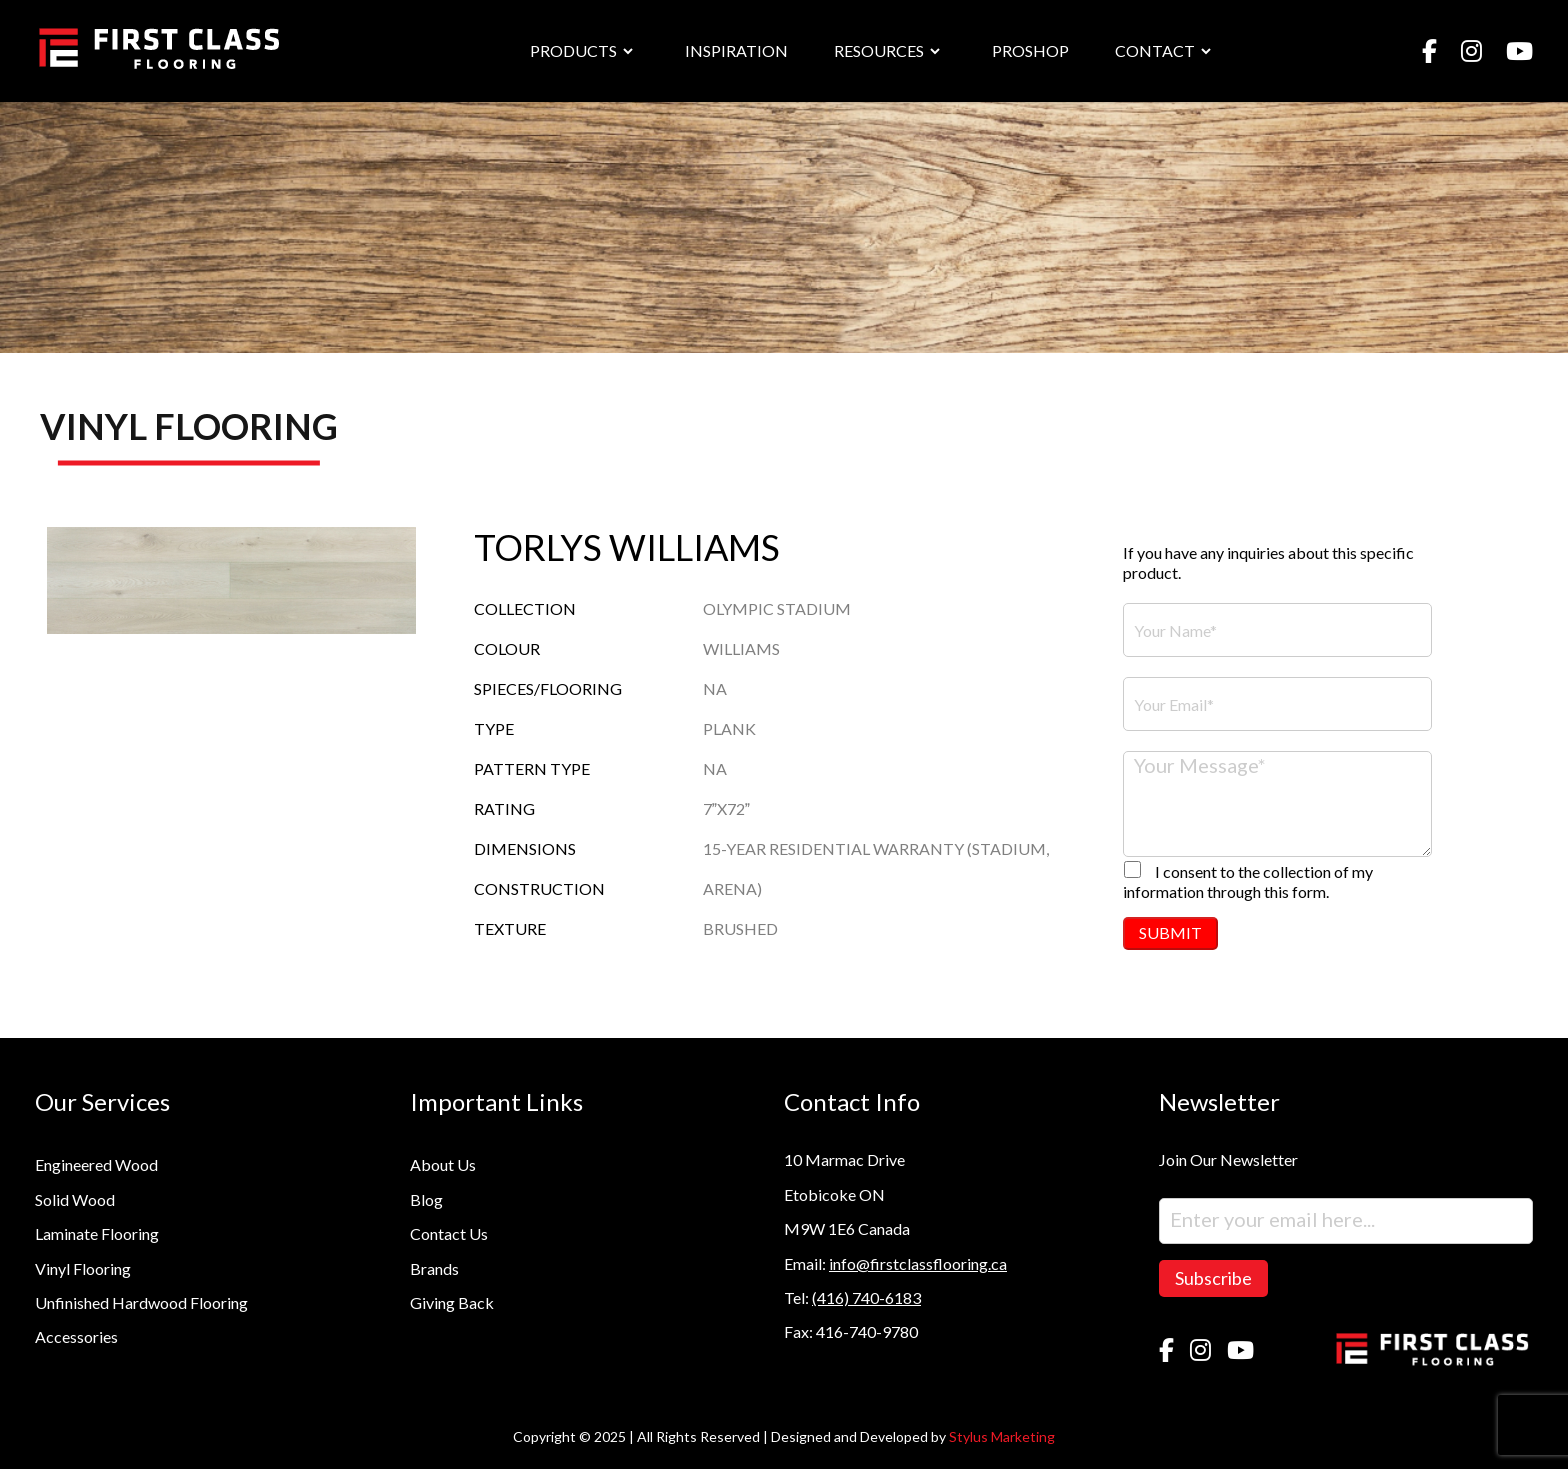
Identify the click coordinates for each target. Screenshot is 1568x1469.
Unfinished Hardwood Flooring (141, 1302)
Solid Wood (75, 1199)
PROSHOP (1030, 50)
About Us (443, 1164)
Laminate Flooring (97, 1233)
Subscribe (1213, 1278)
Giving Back (452, 1302)
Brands (434, 1268)
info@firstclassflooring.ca (918, 1263)
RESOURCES (879, 50)
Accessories (76, 1336)
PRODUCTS (573, 50)
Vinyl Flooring (83, 1268)
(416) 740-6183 (866, 1297)
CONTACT (1155, 50)
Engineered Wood (96, 1164)
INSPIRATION (736, 50)
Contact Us (449, 1233)
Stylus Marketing (1002, 1436)
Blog (426, 1199)
